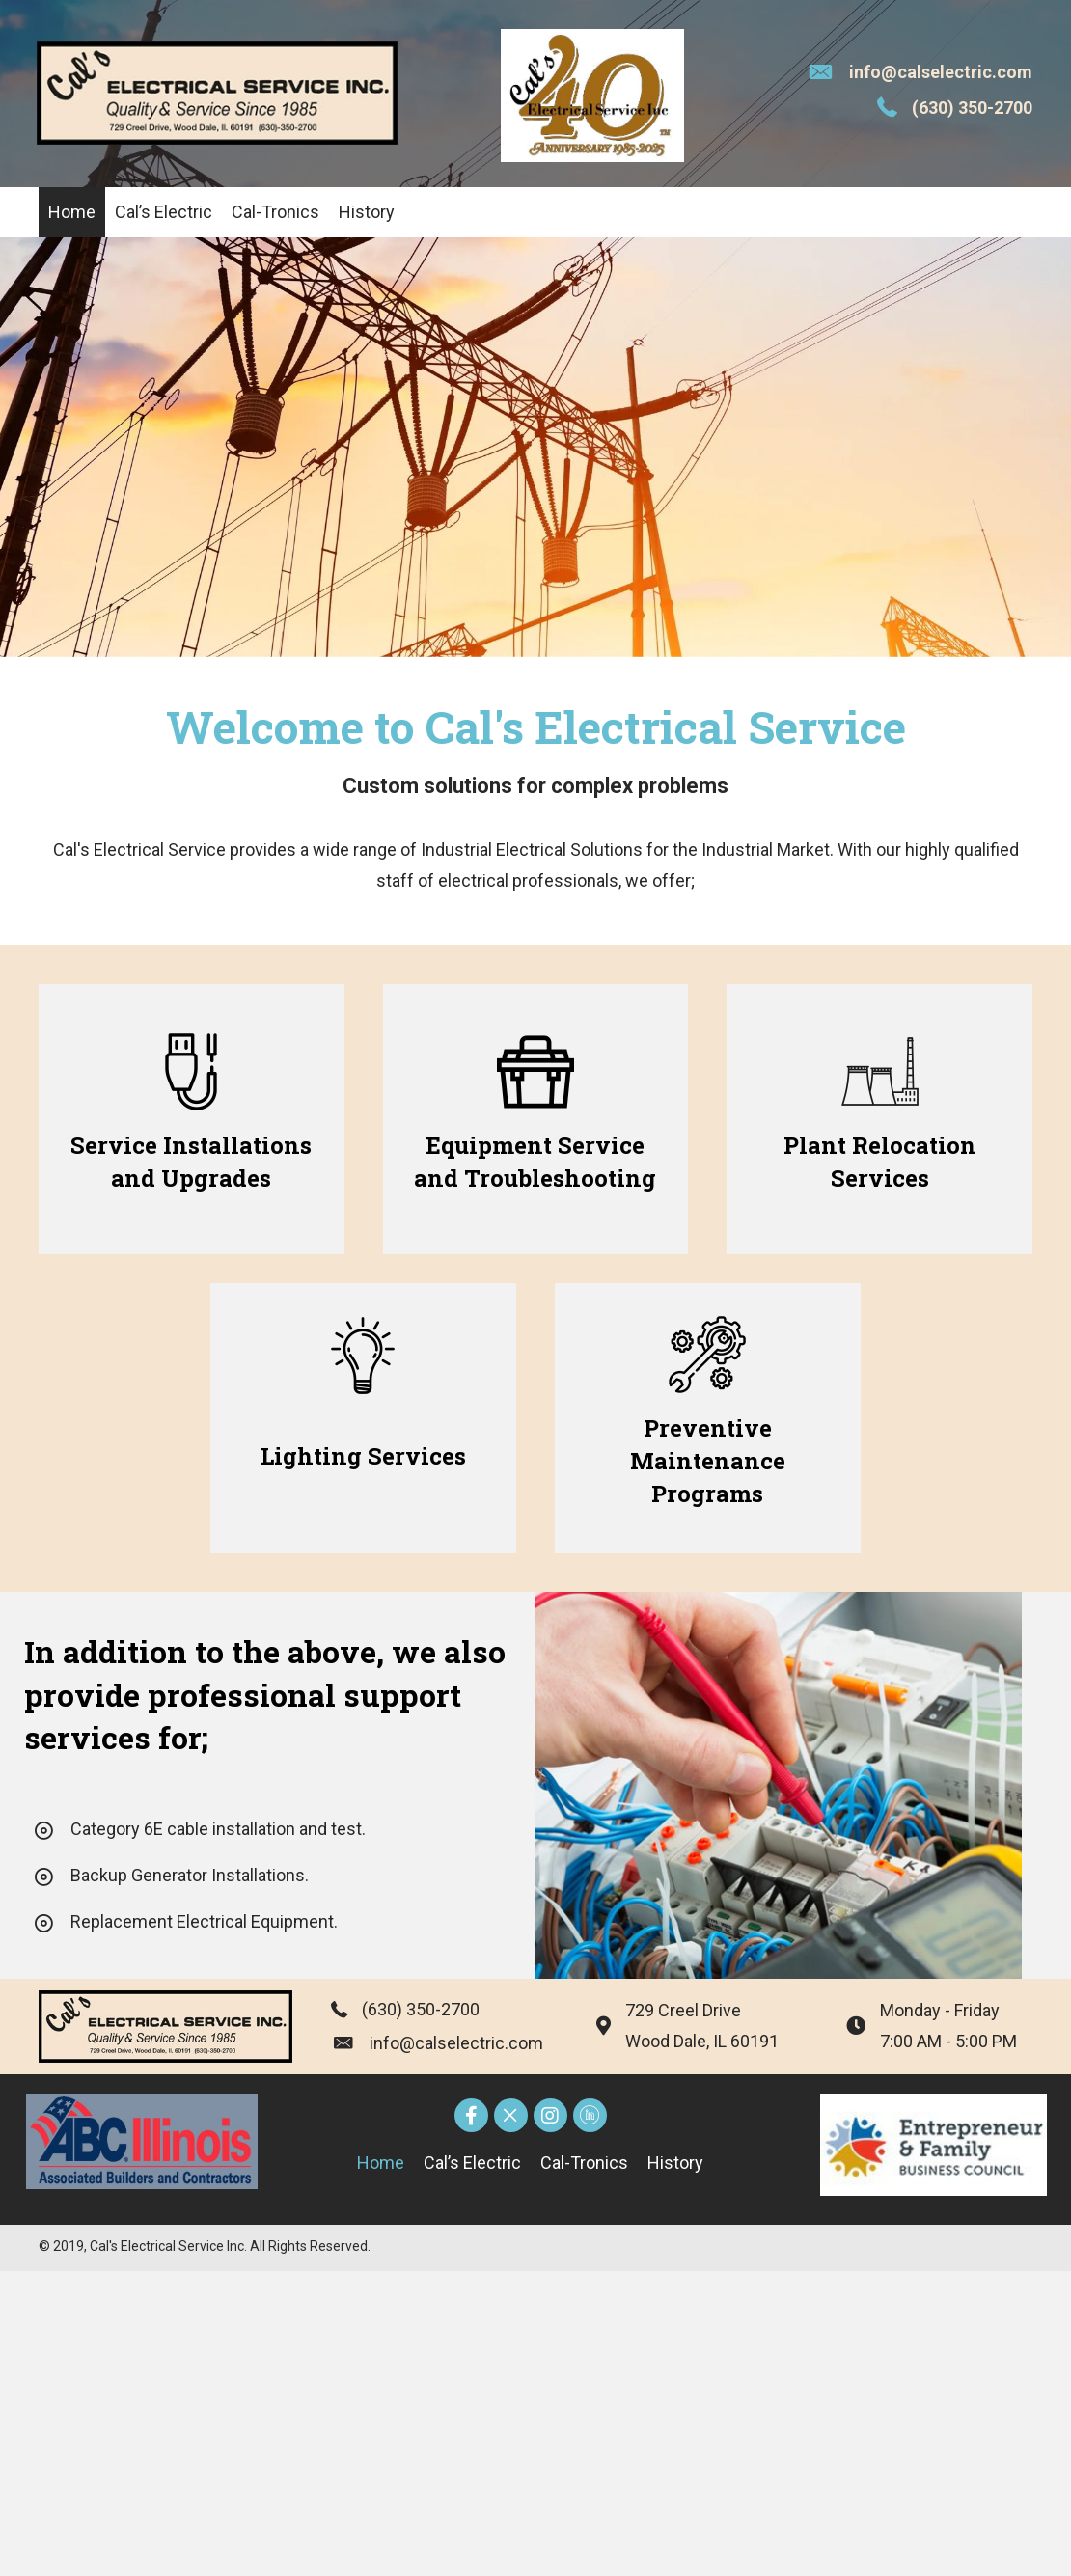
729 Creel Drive (683, 2010)
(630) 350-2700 (972, 107)
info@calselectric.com (940, 72)
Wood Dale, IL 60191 (702, 2041)
